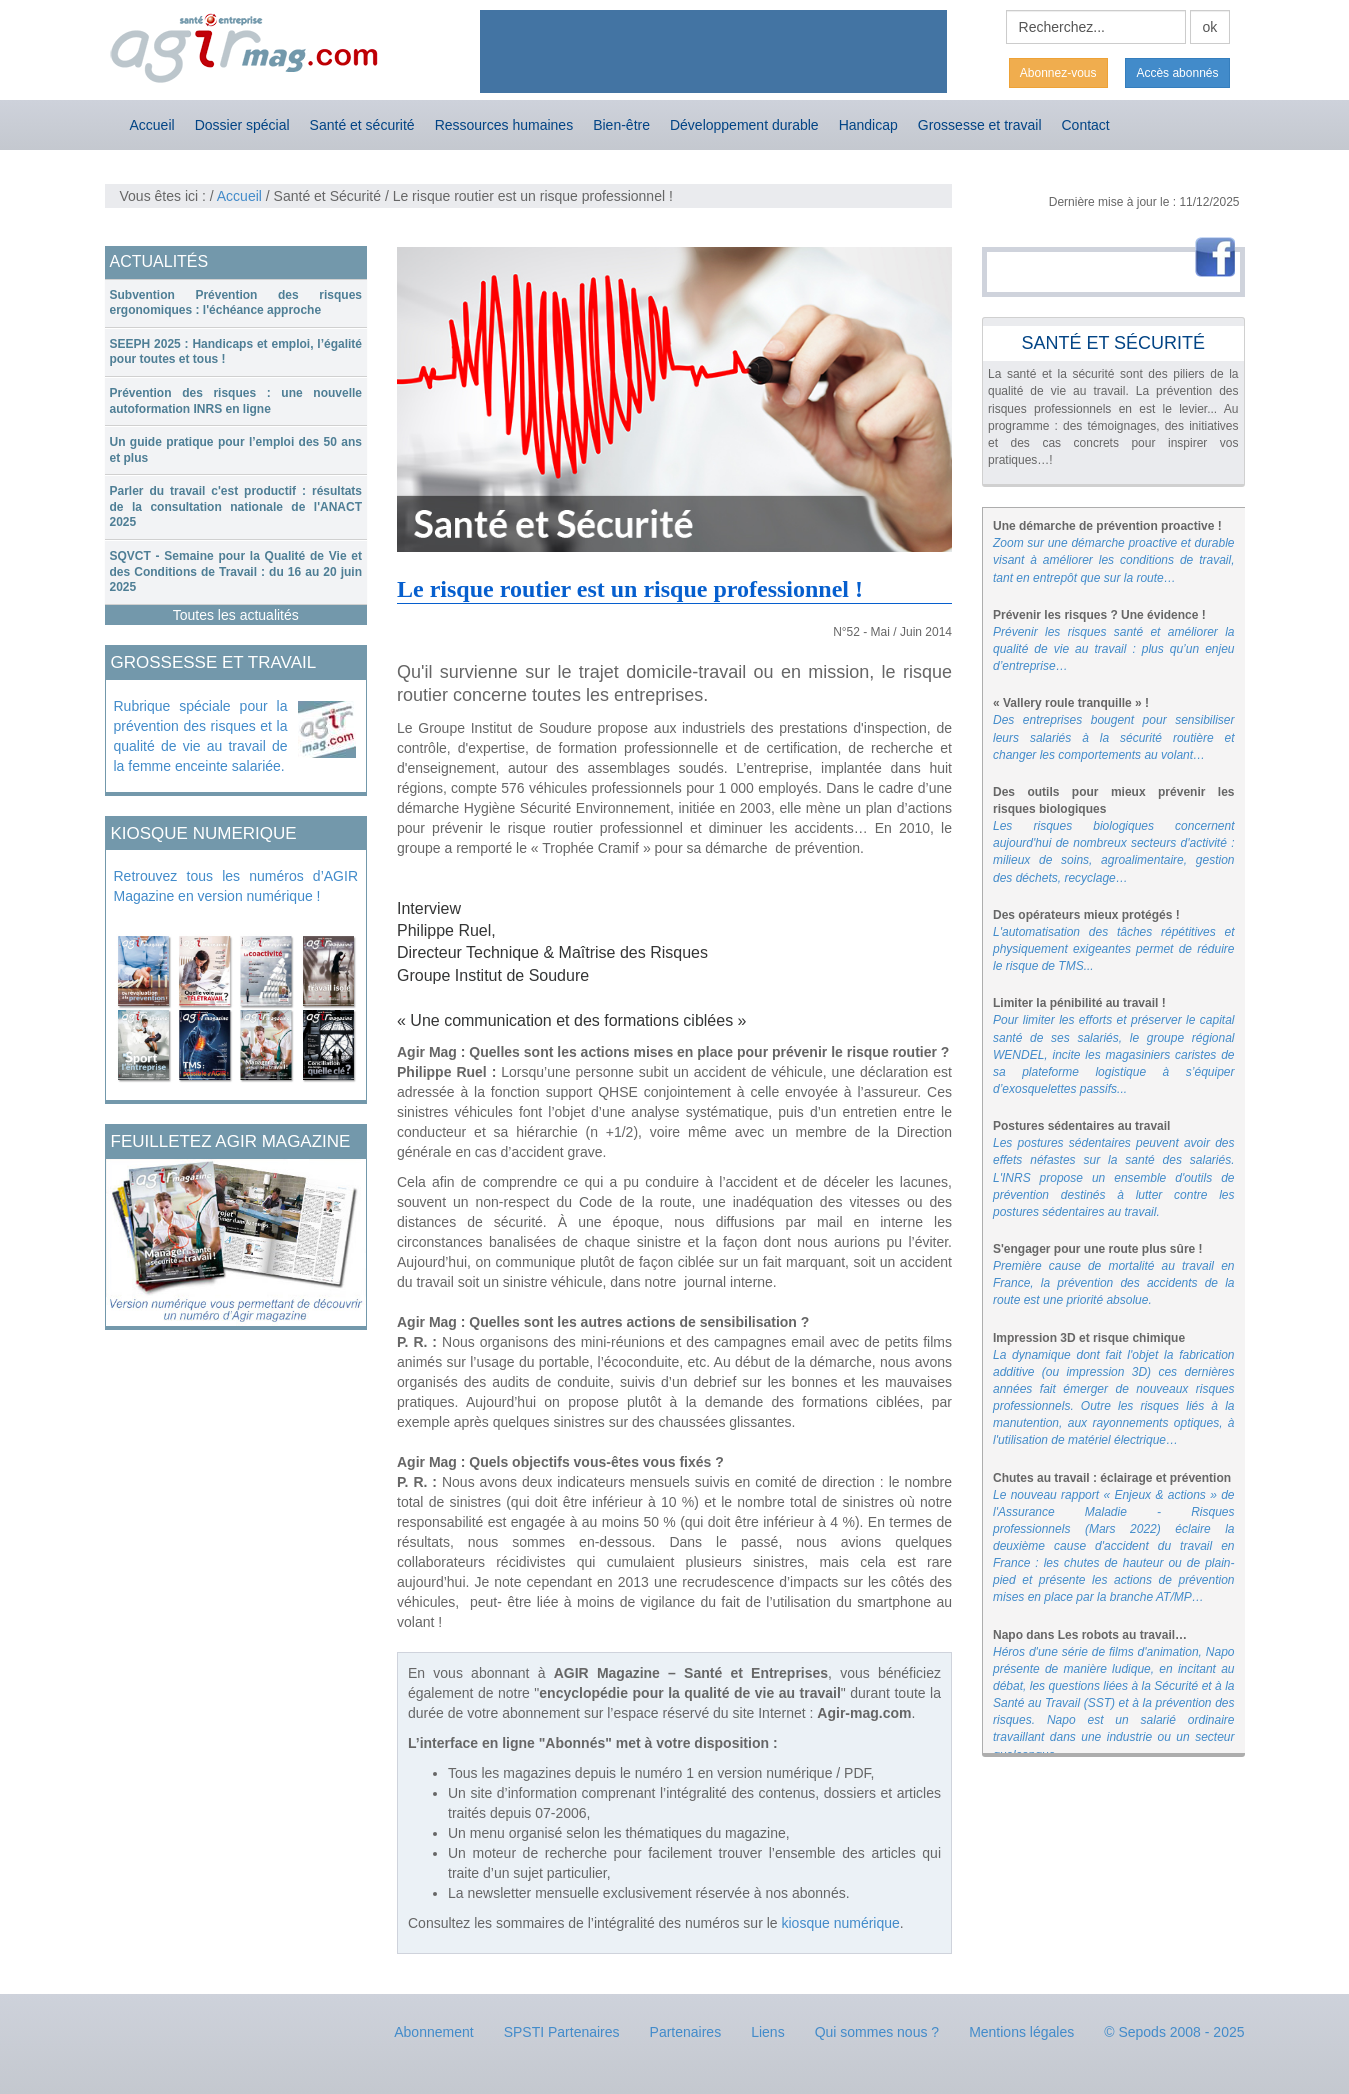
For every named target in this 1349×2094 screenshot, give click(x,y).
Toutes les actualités (236, 615)
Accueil (152, 125)
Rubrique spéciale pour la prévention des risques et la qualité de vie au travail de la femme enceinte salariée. (201, 736)
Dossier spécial (242, 125)
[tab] (236, 303)
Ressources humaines (504, 125)
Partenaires (686, 2032)
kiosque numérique (841, 1923)
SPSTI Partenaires (562, 2032)
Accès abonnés (1177, 73)
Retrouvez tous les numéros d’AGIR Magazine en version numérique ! (236, 886)
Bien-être (621, 125)
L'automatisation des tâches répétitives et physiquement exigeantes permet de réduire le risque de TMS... (1114, 949)
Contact (1086, 125)
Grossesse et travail (980, 125)
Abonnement (433, 2032)
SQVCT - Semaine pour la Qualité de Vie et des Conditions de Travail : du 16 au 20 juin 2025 (236, 571)
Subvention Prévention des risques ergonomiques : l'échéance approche (236, 303)
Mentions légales (1021, 2032)
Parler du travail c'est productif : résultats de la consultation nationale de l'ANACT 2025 (236, 506)
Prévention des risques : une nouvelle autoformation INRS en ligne (236, 401)
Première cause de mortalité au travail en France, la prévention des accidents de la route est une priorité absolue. (1114, 1283)
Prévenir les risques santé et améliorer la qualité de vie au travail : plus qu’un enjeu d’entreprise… (1114, 649)
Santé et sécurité (362, 125)
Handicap (868, 125)
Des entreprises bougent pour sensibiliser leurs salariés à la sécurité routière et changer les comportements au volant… (1114, 737)
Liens (767, 2032)
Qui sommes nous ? (877, 2032)
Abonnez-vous (1058, 73)
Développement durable (744, 125)
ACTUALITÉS (159, 261)
